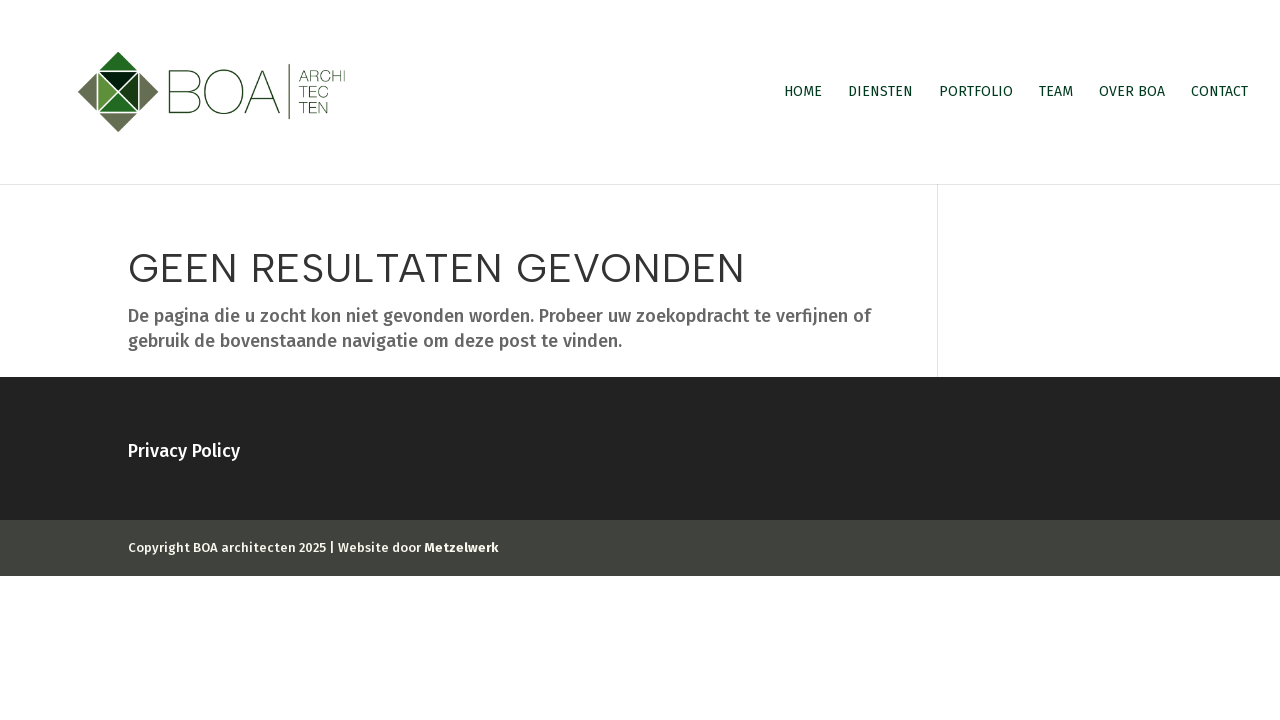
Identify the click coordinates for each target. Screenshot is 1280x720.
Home (803, 92)
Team (1056, 92)
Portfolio (976, 92)
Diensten (880, 92)
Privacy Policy (184, 451)
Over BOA (1132, 92)
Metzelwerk (461, 547)
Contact (1219, 92)
